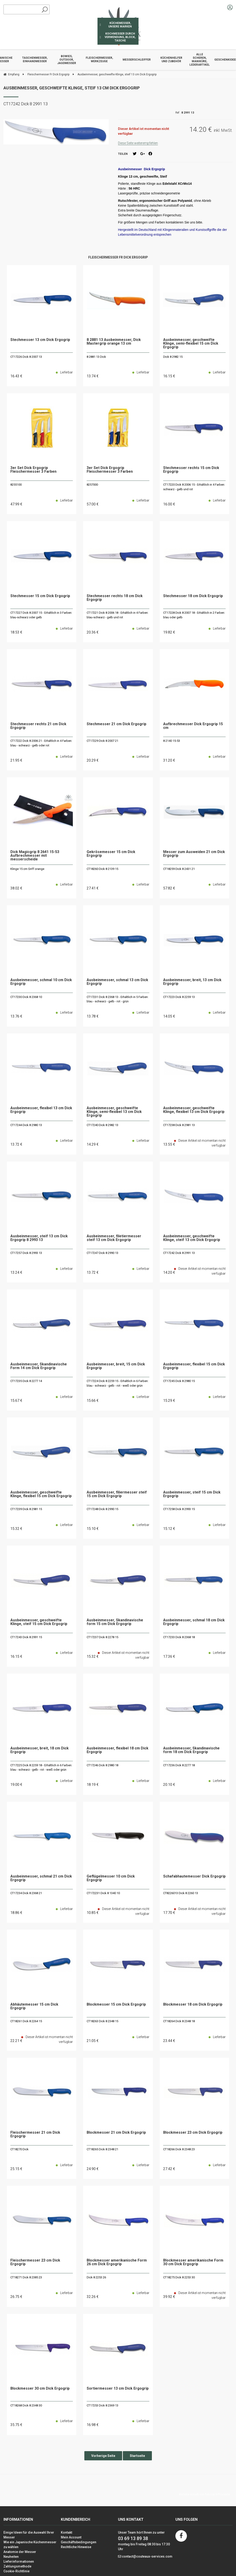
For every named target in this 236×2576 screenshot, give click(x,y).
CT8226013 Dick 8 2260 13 (180, 1893)
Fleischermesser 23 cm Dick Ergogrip (35, 2262)
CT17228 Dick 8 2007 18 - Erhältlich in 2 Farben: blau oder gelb (194, 615)
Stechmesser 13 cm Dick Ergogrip (40, 340)
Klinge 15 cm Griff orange (27, 869)
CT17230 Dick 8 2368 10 (26, 997)
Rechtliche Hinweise (76, 2547)
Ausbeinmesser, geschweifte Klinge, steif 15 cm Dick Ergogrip (38, 1622)
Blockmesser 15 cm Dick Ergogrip (116, 2005)
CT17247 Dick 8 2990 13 (102, 1253)
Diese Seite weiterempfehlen (138, 143)
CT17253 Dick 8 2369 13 (102, 2405)
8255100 (16, 484)
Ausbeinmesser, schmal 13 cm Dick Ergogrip (117, 982)
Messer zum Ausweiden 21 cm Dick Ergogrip (194, 854)
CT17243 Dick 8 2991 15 (26, 1637)
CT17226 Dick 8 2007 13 (26, 356)
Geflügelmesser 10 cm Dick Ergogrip (111, 1878)
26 (16, 2296)
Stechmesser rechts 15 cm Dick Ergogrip (191, 470)
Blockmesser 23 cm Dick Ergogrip (192, 2133)
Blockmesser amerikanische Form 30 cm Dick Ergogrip (193, 2262)
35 (16, 2425)
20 (93, 632)
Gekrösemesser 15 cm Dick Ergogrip (111, 854)
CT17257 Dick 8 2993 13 (26, 1253)
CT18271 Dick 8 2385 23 (26, 2277)
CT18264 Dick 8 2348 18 (179, 2021)
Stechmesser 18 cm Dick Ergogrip (193, 596)
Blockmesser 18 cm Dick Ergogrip (192, 2005)
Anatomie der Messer (19, 2552)
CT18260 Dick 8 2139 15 (102, 869)
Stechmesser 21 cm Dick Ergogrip (116, 724)
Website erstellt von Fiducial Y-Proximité (204, 2494)
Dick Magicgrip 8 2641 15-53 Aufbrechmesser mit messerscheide (34, 855)
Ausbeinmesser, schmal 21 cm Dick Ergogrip (41, 1878)
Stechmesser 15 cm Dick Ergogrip (40, 596)
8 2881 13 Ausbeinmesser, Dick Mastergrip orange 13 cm (114, 342)
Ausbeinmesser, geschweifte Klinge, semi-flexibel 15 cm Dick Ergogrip (190, 343)
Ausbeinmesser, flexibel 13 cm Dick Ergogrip (41, 1110)
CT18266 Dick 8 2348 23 (179, 2149)
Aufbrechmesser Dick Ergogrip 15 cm (193, 726)
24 (93, 2169)
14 (169, 1016)
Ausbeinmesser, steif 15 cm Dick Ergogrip (192, 1494)
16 (16, 376)
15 (16, 1400)
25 (16, 2169)
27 (93, 888)
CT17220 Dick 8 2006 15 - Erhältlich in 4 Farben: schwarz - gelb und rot (194, 487)
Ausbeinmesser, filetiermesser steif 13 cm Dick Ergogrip (114, 1238)
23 (169, 2041)
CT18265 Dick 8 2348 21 (102, 2149)
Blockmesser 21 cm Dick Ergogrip (116, 2133)
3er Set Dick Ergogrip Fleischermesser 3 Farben (33, 470)
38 (16, 888)
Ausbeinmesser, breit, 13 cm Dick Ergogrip (192, 982)
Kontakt (66, 2532)
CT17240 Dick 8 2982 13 (102, 1125)
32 (93, 2296)
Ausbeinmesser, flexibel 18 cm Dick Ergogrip (117, 1750)
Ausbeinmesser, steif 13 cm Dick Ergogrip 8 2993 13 (39, 1238)
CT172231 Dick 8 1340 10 (103, 1893)
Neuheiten (11, 2556)
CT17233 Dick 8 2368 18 (179, 1637)
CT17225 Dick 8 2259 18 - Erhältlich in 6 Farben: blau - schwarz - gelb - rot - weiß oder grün (41, 1767)
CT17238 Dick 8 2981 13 (179, 1125)
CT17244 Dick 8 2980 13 (26, 1125)
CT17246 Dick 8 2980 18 (102, 1765)
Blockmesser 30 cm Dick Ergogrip (40, 2389)
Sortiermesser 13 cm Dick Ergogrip (118, 2389)
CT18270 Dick (19, 2149)
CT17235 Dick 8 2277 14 (26, 1381)
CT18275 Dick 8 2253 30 (179, 2277)
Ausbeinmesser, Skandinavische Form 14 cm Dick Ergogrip (38, 1366)
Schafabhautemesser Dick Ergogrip (194, 1876)
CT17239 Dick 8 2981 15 (26, 1509)
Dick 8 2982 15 (173, 356)
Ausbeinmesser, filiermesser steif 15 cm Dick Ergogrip (117, 1494)
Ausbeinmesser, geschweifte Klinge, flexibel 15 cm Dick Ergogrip (41, 1494)
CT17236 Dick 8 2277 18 (179, 1765)
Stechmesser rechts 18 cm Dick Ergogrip (115, 598)
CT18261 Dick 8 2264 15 (26, 2021)
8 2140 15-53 (171, 740)
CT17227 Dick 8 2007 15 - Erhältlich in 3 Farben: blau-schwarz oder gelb (41, 615)
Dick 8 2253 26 (96, 2277)
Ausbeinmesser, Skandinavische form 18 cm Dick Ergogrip (191, 1750)
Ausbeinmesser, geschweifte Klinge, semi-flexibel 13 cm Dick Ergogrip (114, 1112)
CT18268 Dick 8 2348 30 (26, 2405)
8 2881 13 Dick (96, 356)
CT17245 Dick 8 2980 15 (179, 1381)
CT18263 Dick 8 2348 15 (102, 2021)
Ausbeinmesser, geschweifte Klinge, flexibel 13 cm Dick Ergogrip (193, 1110)
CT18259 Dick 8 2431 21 (179, 869)
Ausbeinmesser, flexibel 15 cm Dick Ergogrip (194, 1366)
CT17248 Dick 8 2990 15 (102, 1509)
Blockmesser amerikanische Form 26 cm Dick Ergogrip (117, 2262)
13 (93, 376)
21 (16, 760)
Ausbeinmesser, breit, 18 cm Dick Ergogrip (39, 1750)
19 (169, 632)
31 (169, 760)
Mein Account (71, 2537)
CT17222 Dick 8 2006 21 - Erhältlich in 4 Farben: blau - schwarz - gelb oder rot (41, 743)
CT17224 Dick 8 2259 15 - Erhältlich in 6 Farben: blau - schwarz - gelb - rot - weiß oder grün (117, 1383)
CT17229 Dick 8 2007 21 (102, 740)
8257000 (92, 484)
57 (93, 504)
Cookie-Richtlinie (16, 2571)
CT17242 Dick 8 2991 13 (179, 1253)
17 (169, 1656)
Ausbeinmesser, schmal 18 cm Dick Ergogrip (194, 1622)
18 (16, 632)
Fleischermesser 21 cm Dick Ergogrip (35, 2134)
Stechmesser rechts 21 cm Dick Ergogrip (38, 726)
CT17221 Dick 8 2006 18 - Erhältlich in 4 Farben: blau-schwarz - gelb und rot (117, 615)
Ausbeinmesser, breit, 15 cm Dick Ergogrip (116, 1366)
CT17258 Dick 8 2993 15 (179, 1509)
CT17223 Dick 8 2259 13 (179, 997)
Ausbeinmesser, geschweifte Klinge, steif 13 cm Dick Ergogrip (71, 87)
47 (16, 504)
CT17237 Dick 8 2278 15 (102, 1637)
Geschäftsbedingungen (78, 2542)
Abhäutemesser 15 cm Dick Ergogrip (34, 2006)
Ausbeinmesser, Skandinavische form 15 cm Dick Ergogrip (115, 1622)
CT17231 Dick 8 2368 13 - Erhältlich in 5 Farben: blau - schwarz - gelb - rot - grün (117, 999)
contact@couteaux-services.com (147, 2556)
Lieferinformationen (18, 2561)
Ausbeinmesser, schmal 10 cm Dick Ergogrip (41, 982)
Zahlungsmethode (17, 2566)
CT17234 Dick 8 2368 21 (26, 1893)
